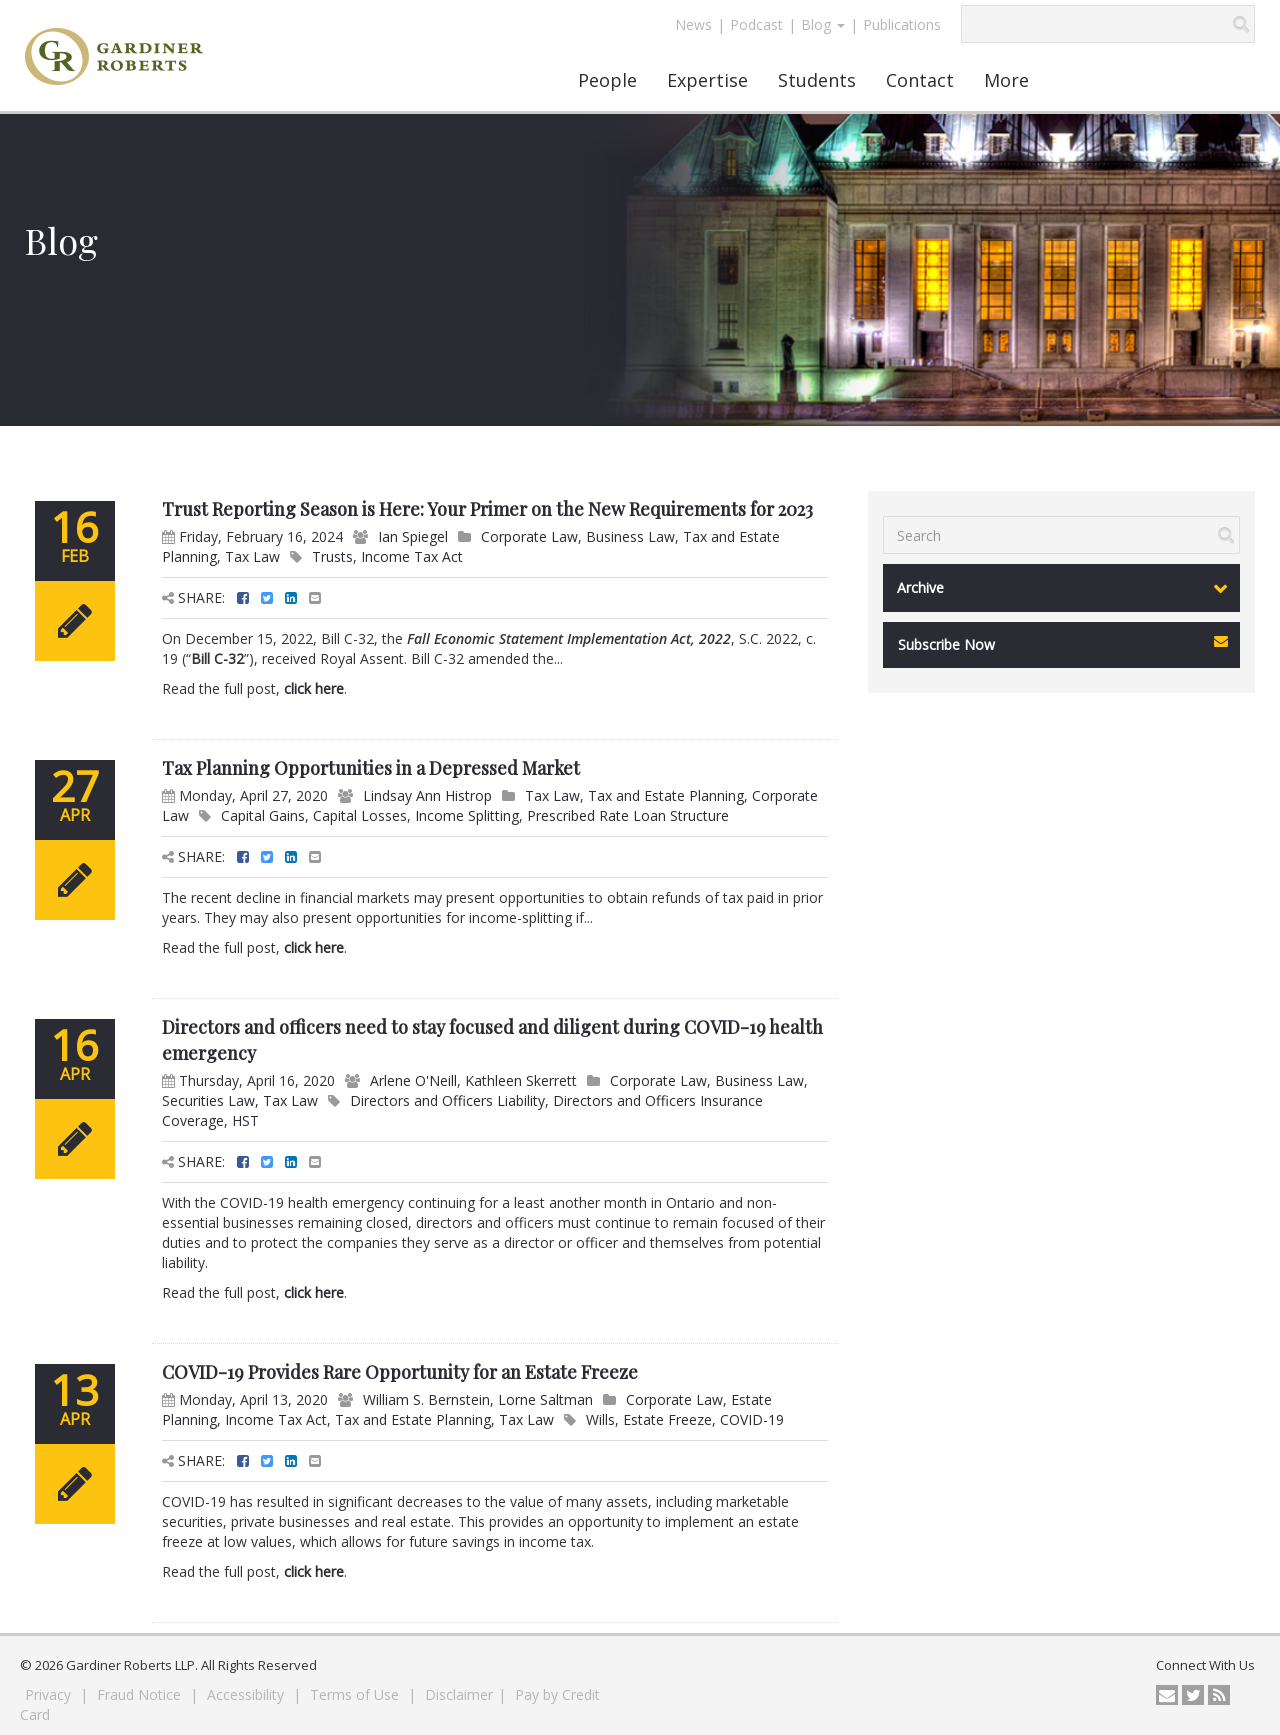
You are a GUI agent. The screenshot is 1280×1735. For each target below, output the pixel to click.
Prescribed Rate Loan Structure (628, 815)
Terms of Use (356, 1694)
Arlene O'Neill (413, 1080)
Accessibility (247, 1694)
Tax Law (252, 556)
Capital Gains (263, 815)
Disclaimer (459, 1694)
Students (817, 80)
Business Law (630, 536)
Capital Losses (360, 815)
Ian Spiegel (413, 536)
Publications (902, 24)
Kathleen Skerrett (521, 1080)
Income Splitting (467, 815)
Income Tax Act (412, 556)
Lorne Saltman (545, 1399)
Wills (600, 1419)
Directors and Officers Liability (447, 1100)
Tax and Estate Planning (666, 795)
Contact (920, 80)
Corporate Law (529, 536)
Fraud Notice (141, 1694)
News (693, 24)
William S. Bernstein (426, 1399)
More (1006, 80)
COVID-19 (752, 1419)
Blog (823, 24)
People (607, 80)
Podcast (756, 24)
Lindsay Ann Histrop (427, 795)
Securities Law (208, 1100)
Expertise (707, 80)
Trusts (332, 556)
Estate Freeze (667, 1419)
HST (245, 1120)
